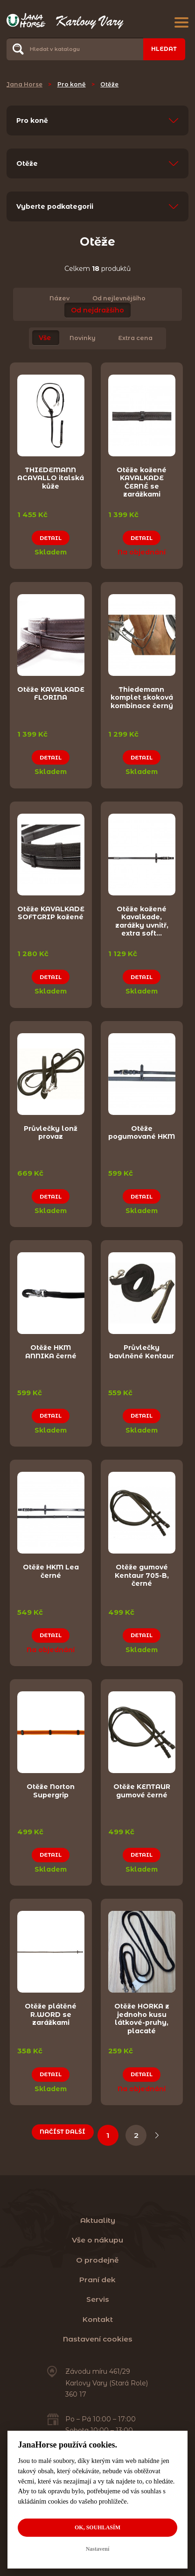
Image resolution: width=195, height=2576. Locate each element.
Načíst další (62, 2130)
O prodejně (97, 2258)
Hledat (164, 48)
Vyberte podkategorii (54, 206)
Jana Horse (24, 84)
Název (59, 298)
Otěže (109, 84)
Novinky (83, 337)
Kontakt (98, 2317)
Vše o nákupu (97, 2238)
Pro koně (71, 84)
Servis (97, 2298)
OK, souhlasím (97, 2527)
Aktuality (97, 2218)
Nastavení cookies (97, 2337)
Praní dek (97, 2278)
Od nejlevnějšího (119, 298)
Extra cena (135, 337)
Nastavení (98, 2549)
